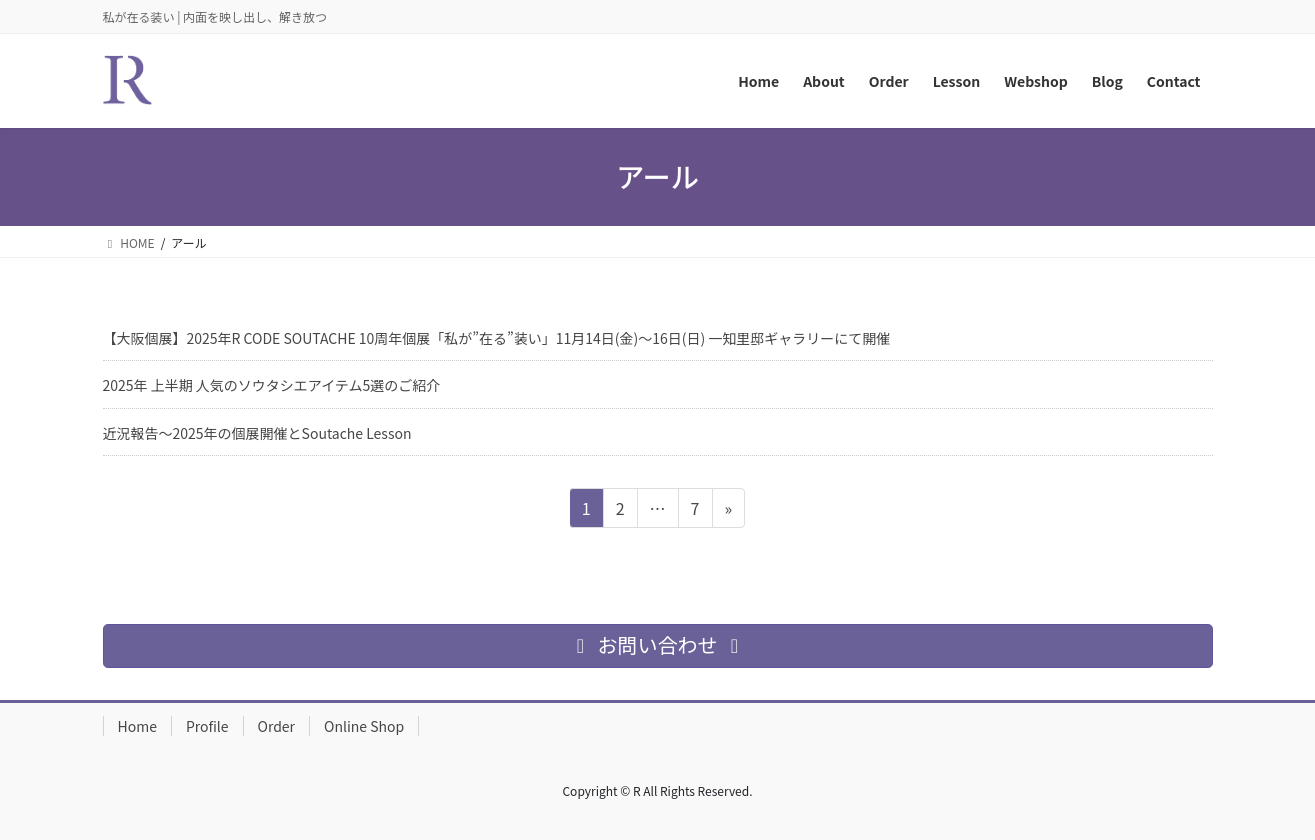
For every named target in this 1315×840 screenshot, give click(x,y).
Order (277, 726)
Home (137, 726)
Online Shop (364, 726)
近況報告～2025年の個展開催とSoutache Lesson (257, 433)
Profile (207, 726)
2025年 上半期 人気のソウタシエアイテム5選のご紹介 (272, 385)
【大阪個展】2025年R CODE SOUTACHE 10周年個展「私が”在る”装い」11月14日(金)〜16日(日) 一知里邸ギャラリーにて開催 (497, 338)
